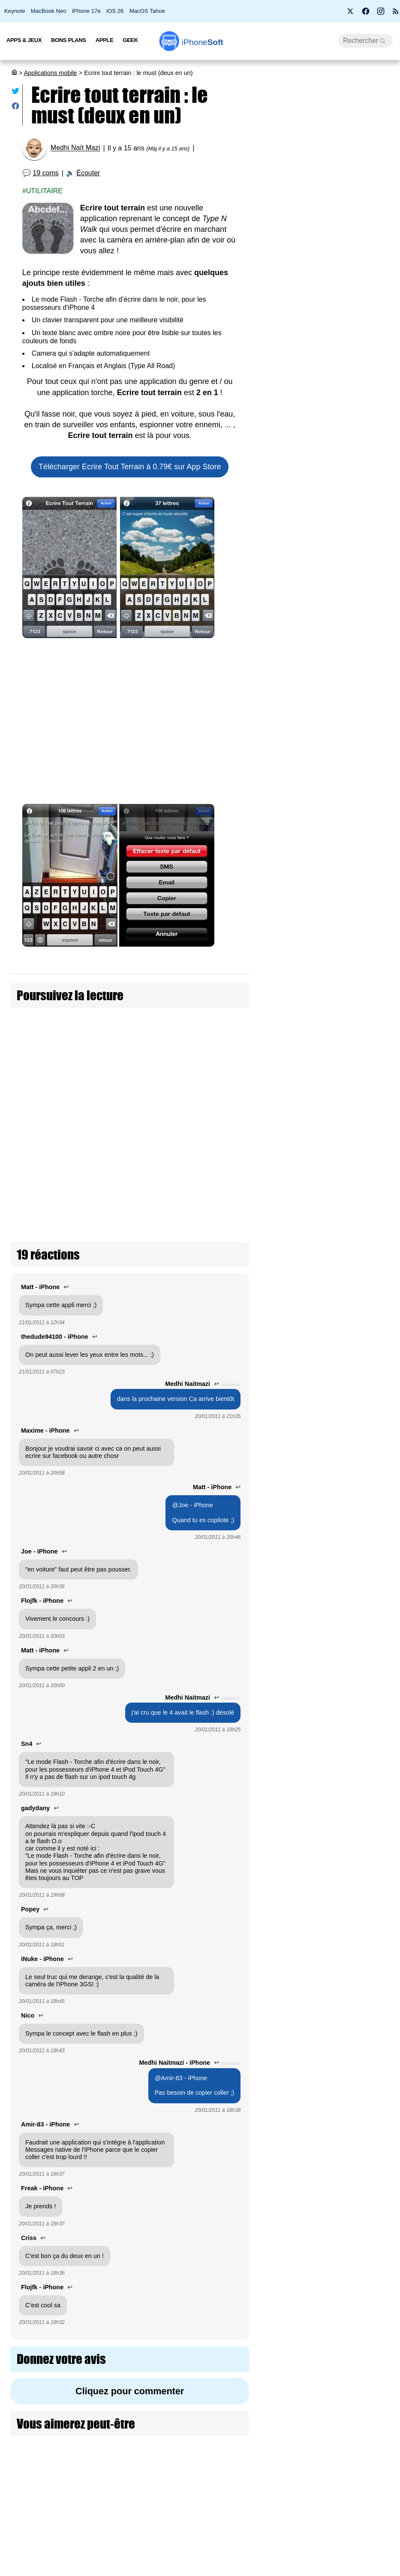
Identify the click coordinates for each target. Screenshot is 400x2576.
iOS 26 (114, 11)
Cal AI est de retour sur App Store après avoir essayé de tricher (367, 1901)
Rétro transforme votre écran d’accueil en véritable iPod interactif (367, 2258)
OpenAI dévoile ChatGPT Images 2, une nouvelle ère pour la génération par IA (367, 2021)
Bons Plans (68, 40)
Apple (105, 40)
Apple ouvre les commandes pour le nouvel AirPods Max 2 (326, 604)
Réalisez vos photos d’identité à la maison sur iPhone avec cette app (368, 1252)
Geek (130, 40)
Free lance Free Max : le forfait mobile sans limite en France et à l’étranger (326, 559)
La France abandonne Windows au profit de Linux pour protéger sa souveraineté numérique (327, 306)
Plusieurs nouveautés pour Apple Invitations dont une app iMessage (367, 1550)
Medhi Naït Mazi (75, 148)
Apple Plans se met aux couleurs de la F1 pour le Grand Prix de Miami (365, 1665)
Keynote (14, 11)
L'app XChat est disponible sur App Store (366, 1359)
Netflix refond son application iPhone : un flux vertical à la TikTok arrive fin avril (368, 2494)
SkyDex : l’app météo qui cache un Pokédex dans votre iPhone (367, 2373)
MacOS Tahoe (147, 11)
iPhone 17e (86, 11)
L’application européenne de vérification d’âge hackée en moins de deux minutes (323, 406)
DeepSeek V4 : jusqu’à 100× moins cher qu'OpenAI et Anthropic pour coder (367, 970)
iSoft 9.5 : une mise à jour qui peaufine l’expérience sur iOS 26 (328, 257)
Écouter (88, 173)
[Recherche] (366, 41)
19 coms (45, 173)
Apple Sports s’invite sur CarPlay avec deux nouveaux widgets (367, 2142)
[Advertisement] (127, 723)
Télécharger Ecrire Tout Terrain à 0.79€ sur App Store (127, 466)
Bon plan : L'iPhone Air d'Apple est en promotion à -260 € (327, 216)
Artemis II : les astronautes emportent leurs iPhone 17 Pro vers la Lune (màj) (327, 509)
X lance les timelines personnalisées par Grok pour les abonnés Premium (367, 1785)
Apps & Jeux (24, 40)
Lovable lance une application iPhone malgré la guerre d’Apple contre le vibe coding (368, 837)
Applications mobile (50, 72)
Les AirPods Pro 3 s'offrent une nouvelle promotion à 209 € (325, 356)
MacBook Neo (48, 11)
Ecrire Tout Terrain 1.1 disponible (179, 1072)
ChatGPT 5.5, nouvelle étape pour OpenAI (365, 1447)
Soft (202, 42)
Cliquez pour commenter (126, 2318)
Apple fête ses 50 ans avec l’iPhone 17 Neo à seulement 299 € (328, 174)
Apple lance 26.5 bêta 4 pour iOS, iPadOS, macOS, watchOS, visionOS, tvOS (326, 459)
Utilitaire (44, 191)
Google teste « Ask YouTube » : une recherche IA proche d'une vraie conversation (367, 1113)
